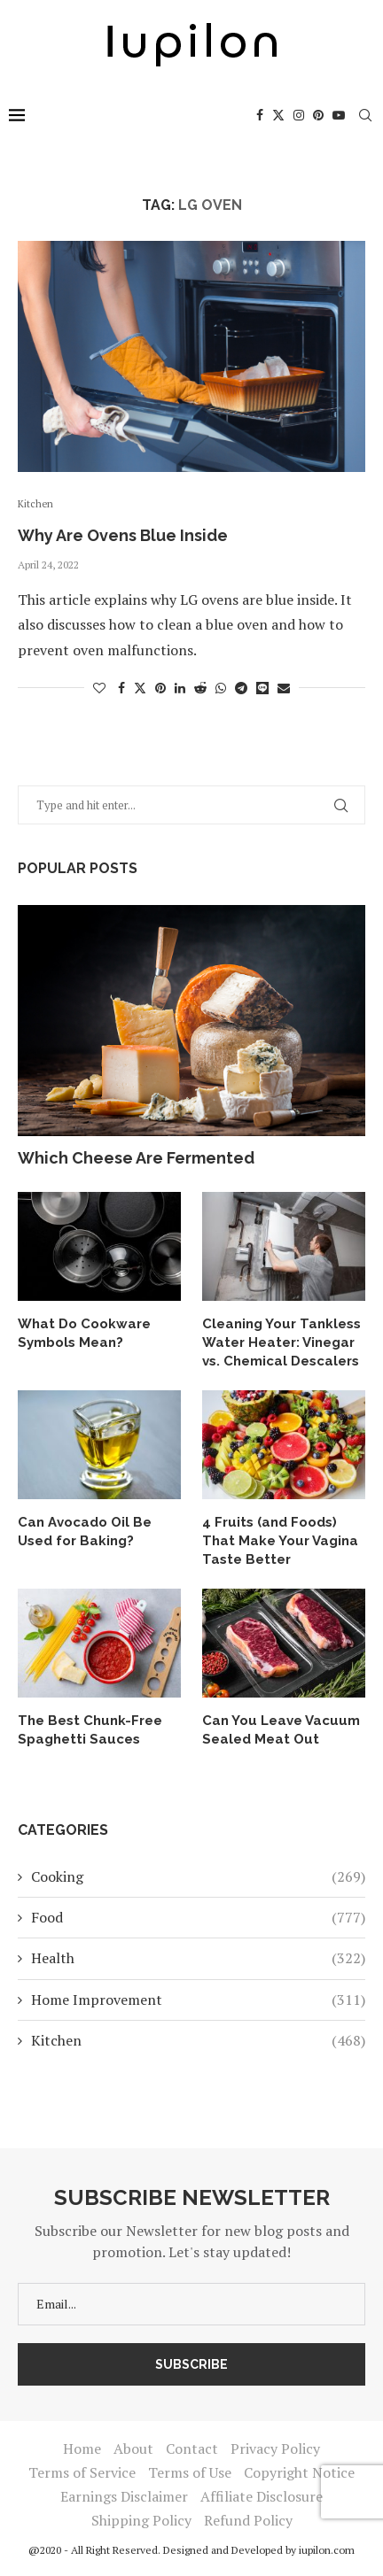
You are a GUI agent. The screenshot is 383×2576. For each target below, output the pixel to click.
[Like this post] (99, 687)
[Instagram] (298, 115)
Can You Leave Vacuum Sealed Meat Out (281, 1730)
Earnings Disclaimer (124, 2496)
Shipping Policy (141, 2520)
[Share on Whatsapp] (220, 687)
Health (198, 1958)
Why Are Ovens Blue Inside (123, 535)
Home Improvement (198, 1999)
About (133, 2448)
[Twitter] (278, 115)
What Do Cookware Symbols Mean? (84, 1333)
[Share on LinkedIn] (180, 687)
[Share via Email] (283, 687)
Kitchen (198, 2040)
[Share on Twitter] (140, 687)
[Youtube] (338, 115)
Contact (192, 2448)
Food (198, 1917)
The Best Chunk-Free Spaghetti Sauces (90, 1730)
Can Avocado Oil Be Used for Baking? (85, 1531)
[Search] (365, 115)
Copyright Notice (299, 2472)
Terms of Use (189, 2472)
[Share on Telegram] (241, 687)
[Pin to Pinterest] (160, 687)
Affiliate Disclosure (261, 2496)
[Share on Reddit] (200, 687)
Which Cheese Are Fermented (136, 1158)
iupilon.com (327, 2550)
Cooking (198, 1876)
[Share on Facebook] (121, 687)
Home (82, 2448)
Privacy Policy (275, 2448)
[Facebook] (259, 115)
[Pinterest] (318, 115)
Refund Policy (248, 2520)
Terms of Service (82, 2472)
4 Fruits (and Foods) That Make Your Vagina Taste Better (280, 1540)
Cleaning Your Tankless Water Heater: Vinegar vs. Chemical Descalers (281, 1342)
